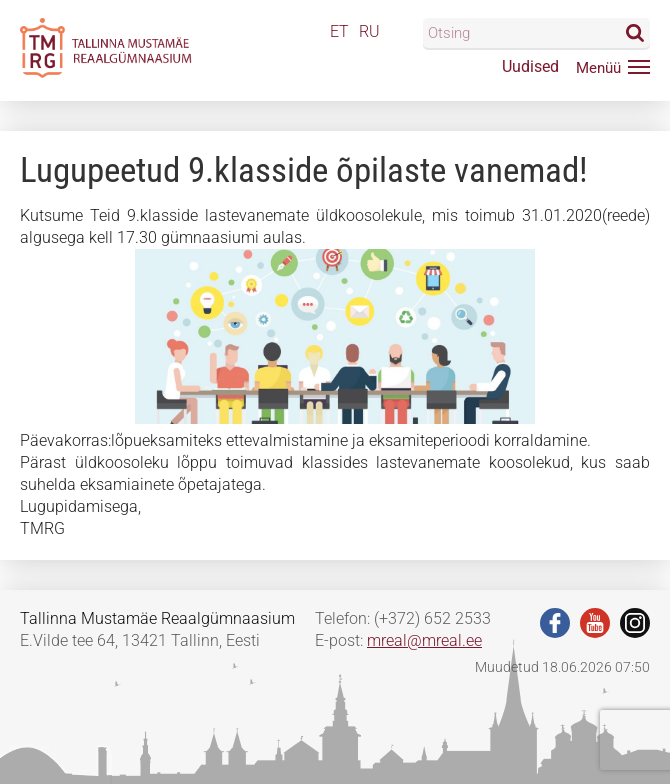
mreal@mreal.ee (424, 640)
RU (369, 31)
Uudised (530, 66)
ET (339, 31)
